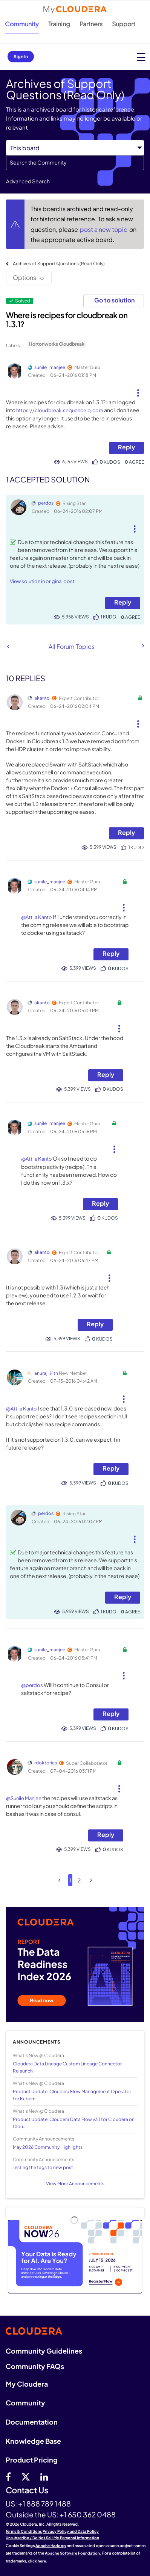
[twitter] (25, 2476)
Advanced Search (28, 181)
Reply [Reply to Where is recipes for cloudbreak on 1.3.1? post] (126, 447)
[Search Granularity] (75, 148)
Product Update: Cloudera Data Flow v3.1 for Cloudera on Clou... (74, 2122)
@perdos (32, 1685)
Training (59, 24)
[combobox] (75, 162)
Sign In (21, 56)
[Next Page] (91, 1880)
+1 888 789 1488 (44, 2503)
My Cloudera (27, 2383)
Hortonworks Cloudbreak (56, 344)
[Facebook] (8, 2476)
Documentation (32, 2421)
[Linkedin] (44, 2476)
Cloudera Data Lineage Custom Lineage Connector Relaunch (67, 2067)
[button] (138, 390)
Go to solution (114, 300)
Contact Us (27, 2490)
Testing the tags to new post (43, 2167)
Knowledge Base (33, 2441)
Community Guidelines (44, 2350)
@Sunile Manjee (23, 1798)
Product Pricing (32, 2459)
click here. (37, 2561)
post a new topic (104, 229)
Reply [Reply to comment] (122, 602)
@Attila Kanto (36, 917)
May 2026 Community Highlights (48, 2147)
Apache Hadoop (50, 2545)
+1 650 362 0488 (88, 2514)
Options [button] (24, 277)
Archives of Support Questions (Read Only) (59, 263)
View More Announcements (75, 2183)
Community (22, 24)
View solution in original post (42, 581)
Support (123, 24)
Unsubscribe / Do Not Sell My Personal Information (52, 2537)
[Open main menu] (141, 57)
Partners (91, 24)
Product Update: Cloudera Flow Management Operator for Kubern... (72, 2095)
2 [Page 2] (79, 1880)
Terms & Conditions (24, 2531)
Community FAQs (35, 2366)
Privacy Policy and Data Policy (71, 2531)
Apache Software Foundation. (73, 2553)
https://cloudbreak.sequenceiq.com (59, 410)
